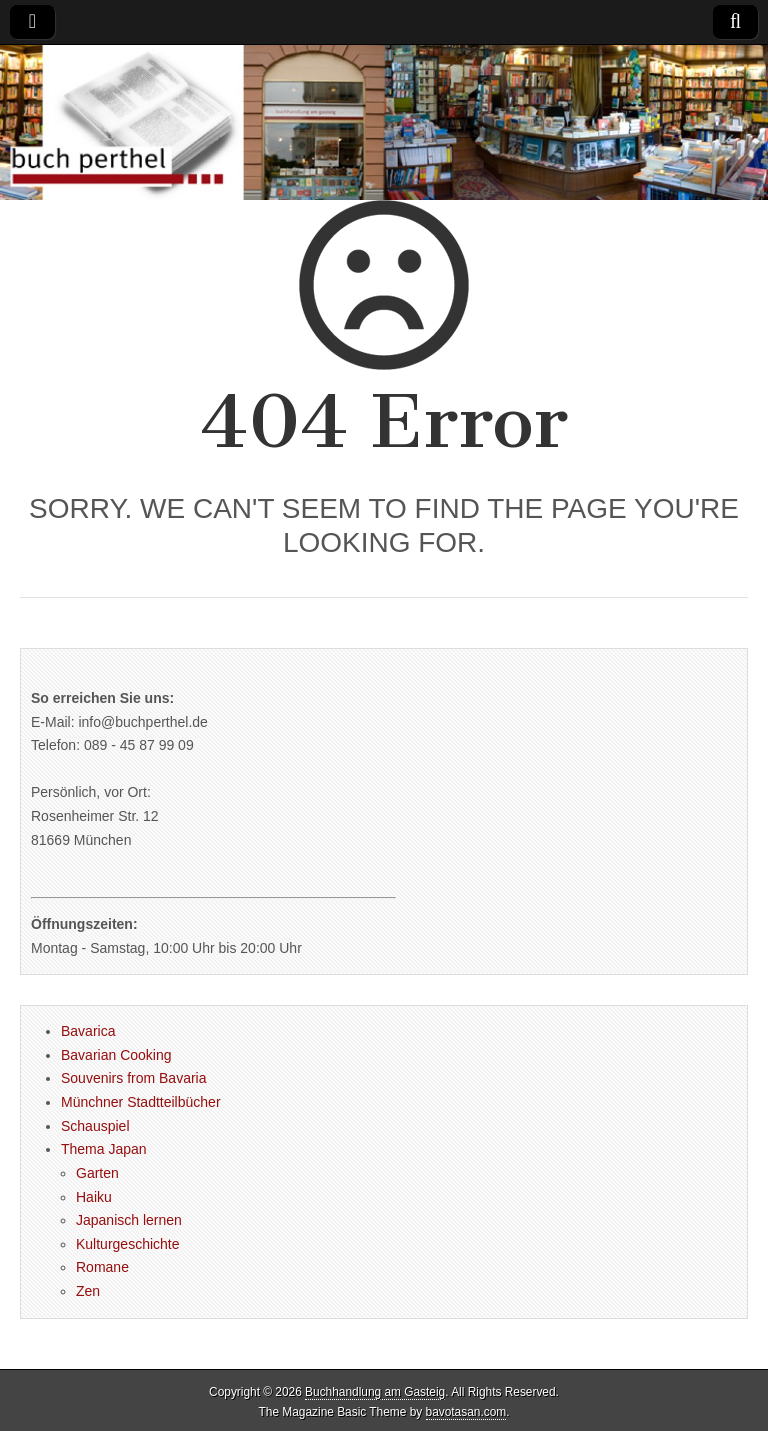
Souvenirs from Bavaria (134, 1078)
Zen (88, 1291)
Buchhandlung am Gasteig (375, 1392)
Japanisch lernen (129, 1220)
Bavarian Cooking (116, 1055)
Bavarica (88, 1031)
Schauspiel (95, 1126)
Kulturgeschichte (128, 1244)
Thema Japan (104, 1149)
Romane (102, 1267)
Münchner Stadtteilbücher (141, 1102)
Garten (97, 1173)
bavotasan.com (466, 1412)
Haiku (94, 1197)
